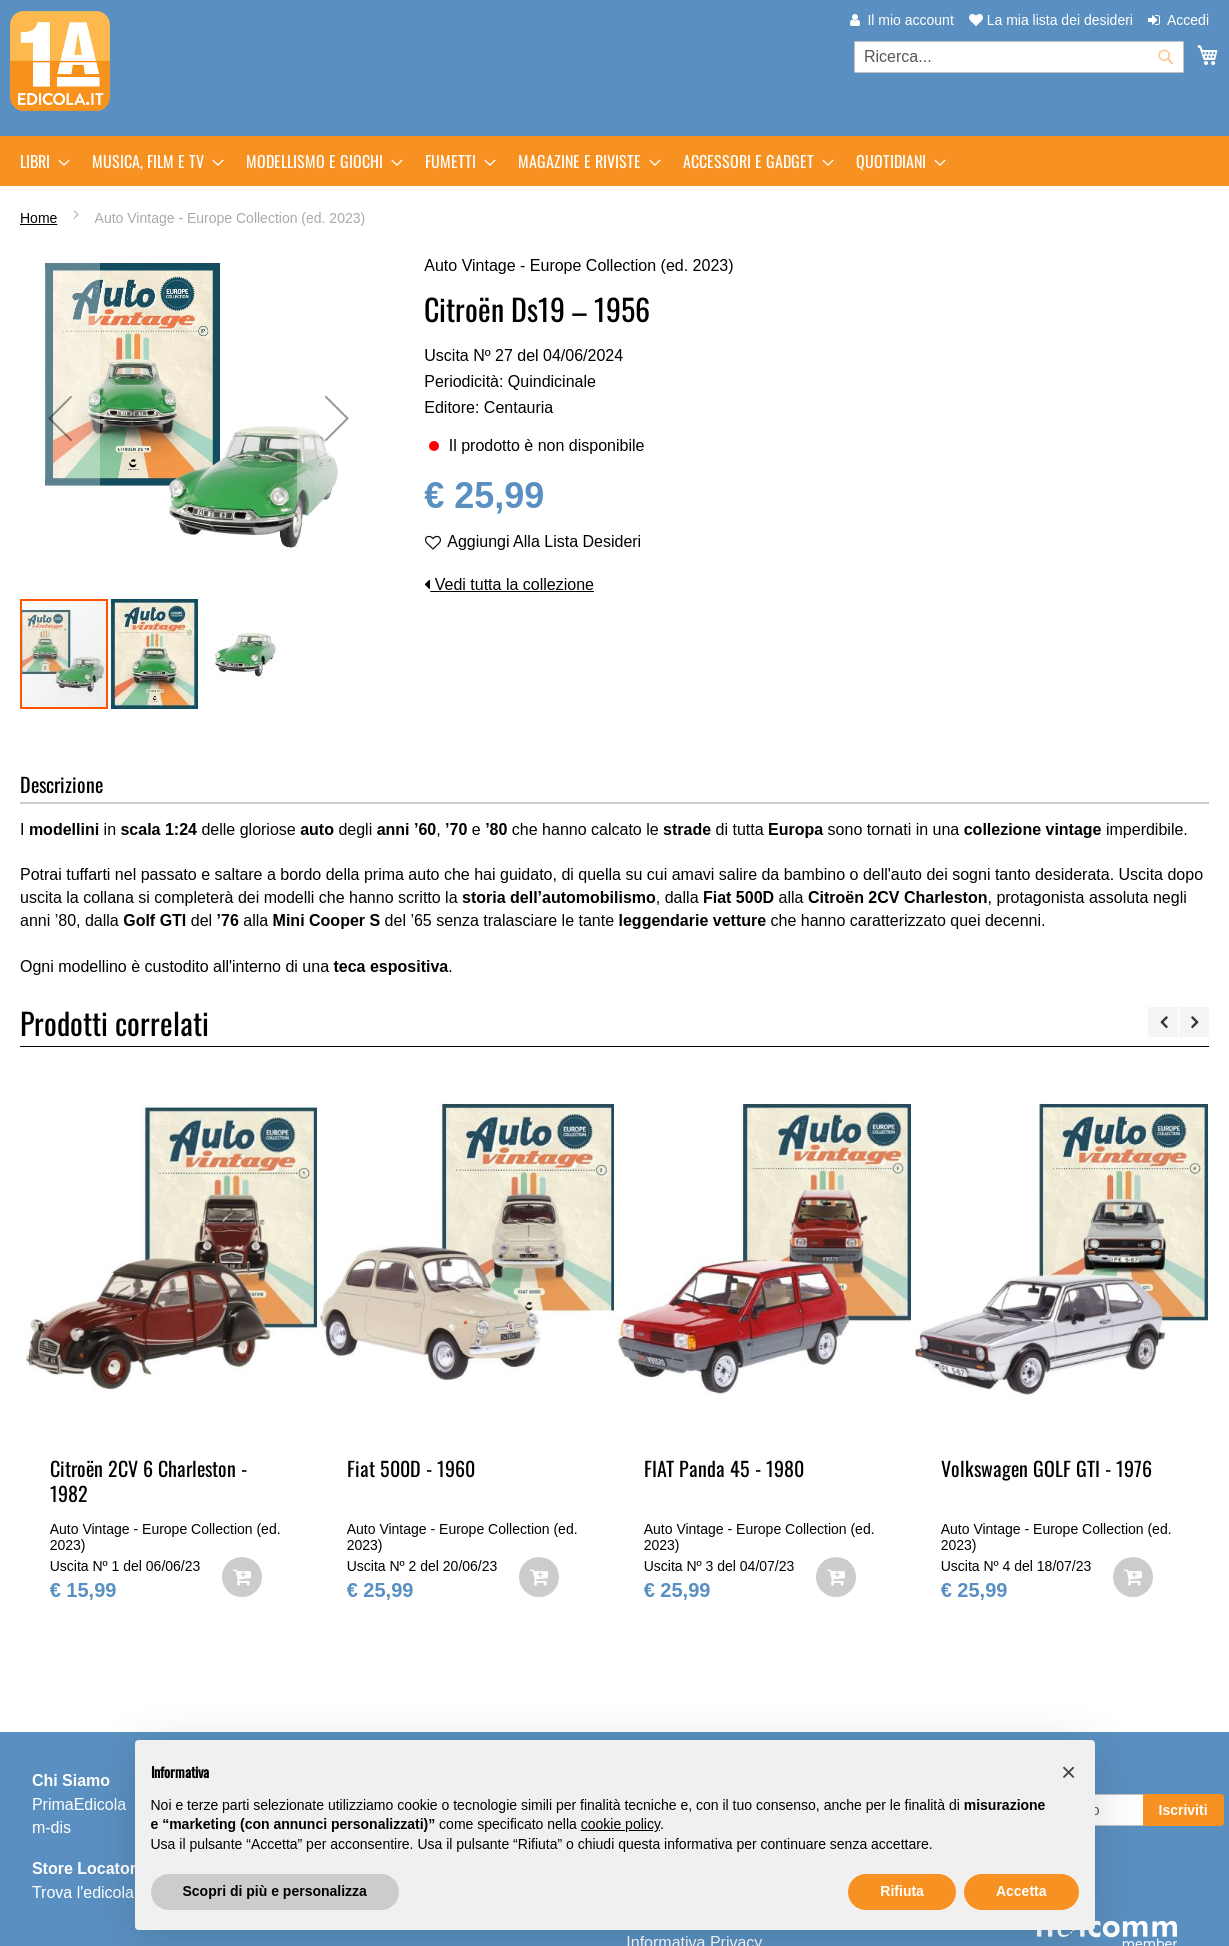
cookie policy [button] (620, 1824)
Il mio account (910, 20)
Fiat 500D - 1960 (411, 1468)
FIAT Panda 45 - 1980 (724, 1468)
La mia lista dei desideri (1051, 20)
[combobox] (1019, 57)
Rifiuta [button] (902, 1891)
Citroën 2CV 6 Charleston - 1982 (148, 1480)
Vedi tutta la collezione (509, 584)
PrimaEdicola (79, 1804)
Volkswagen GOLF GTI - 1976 (1046, 1468)
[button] (60, 418)
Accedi (1188, 20)
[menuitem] (39, 161)
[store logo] (60, 61)
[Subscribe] (1183, 1810)
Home (38, 218)
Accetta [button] (1021, 1891)
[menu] (614, 161)
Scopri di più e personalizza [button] (275, 1891)
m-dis (51, 1827)
